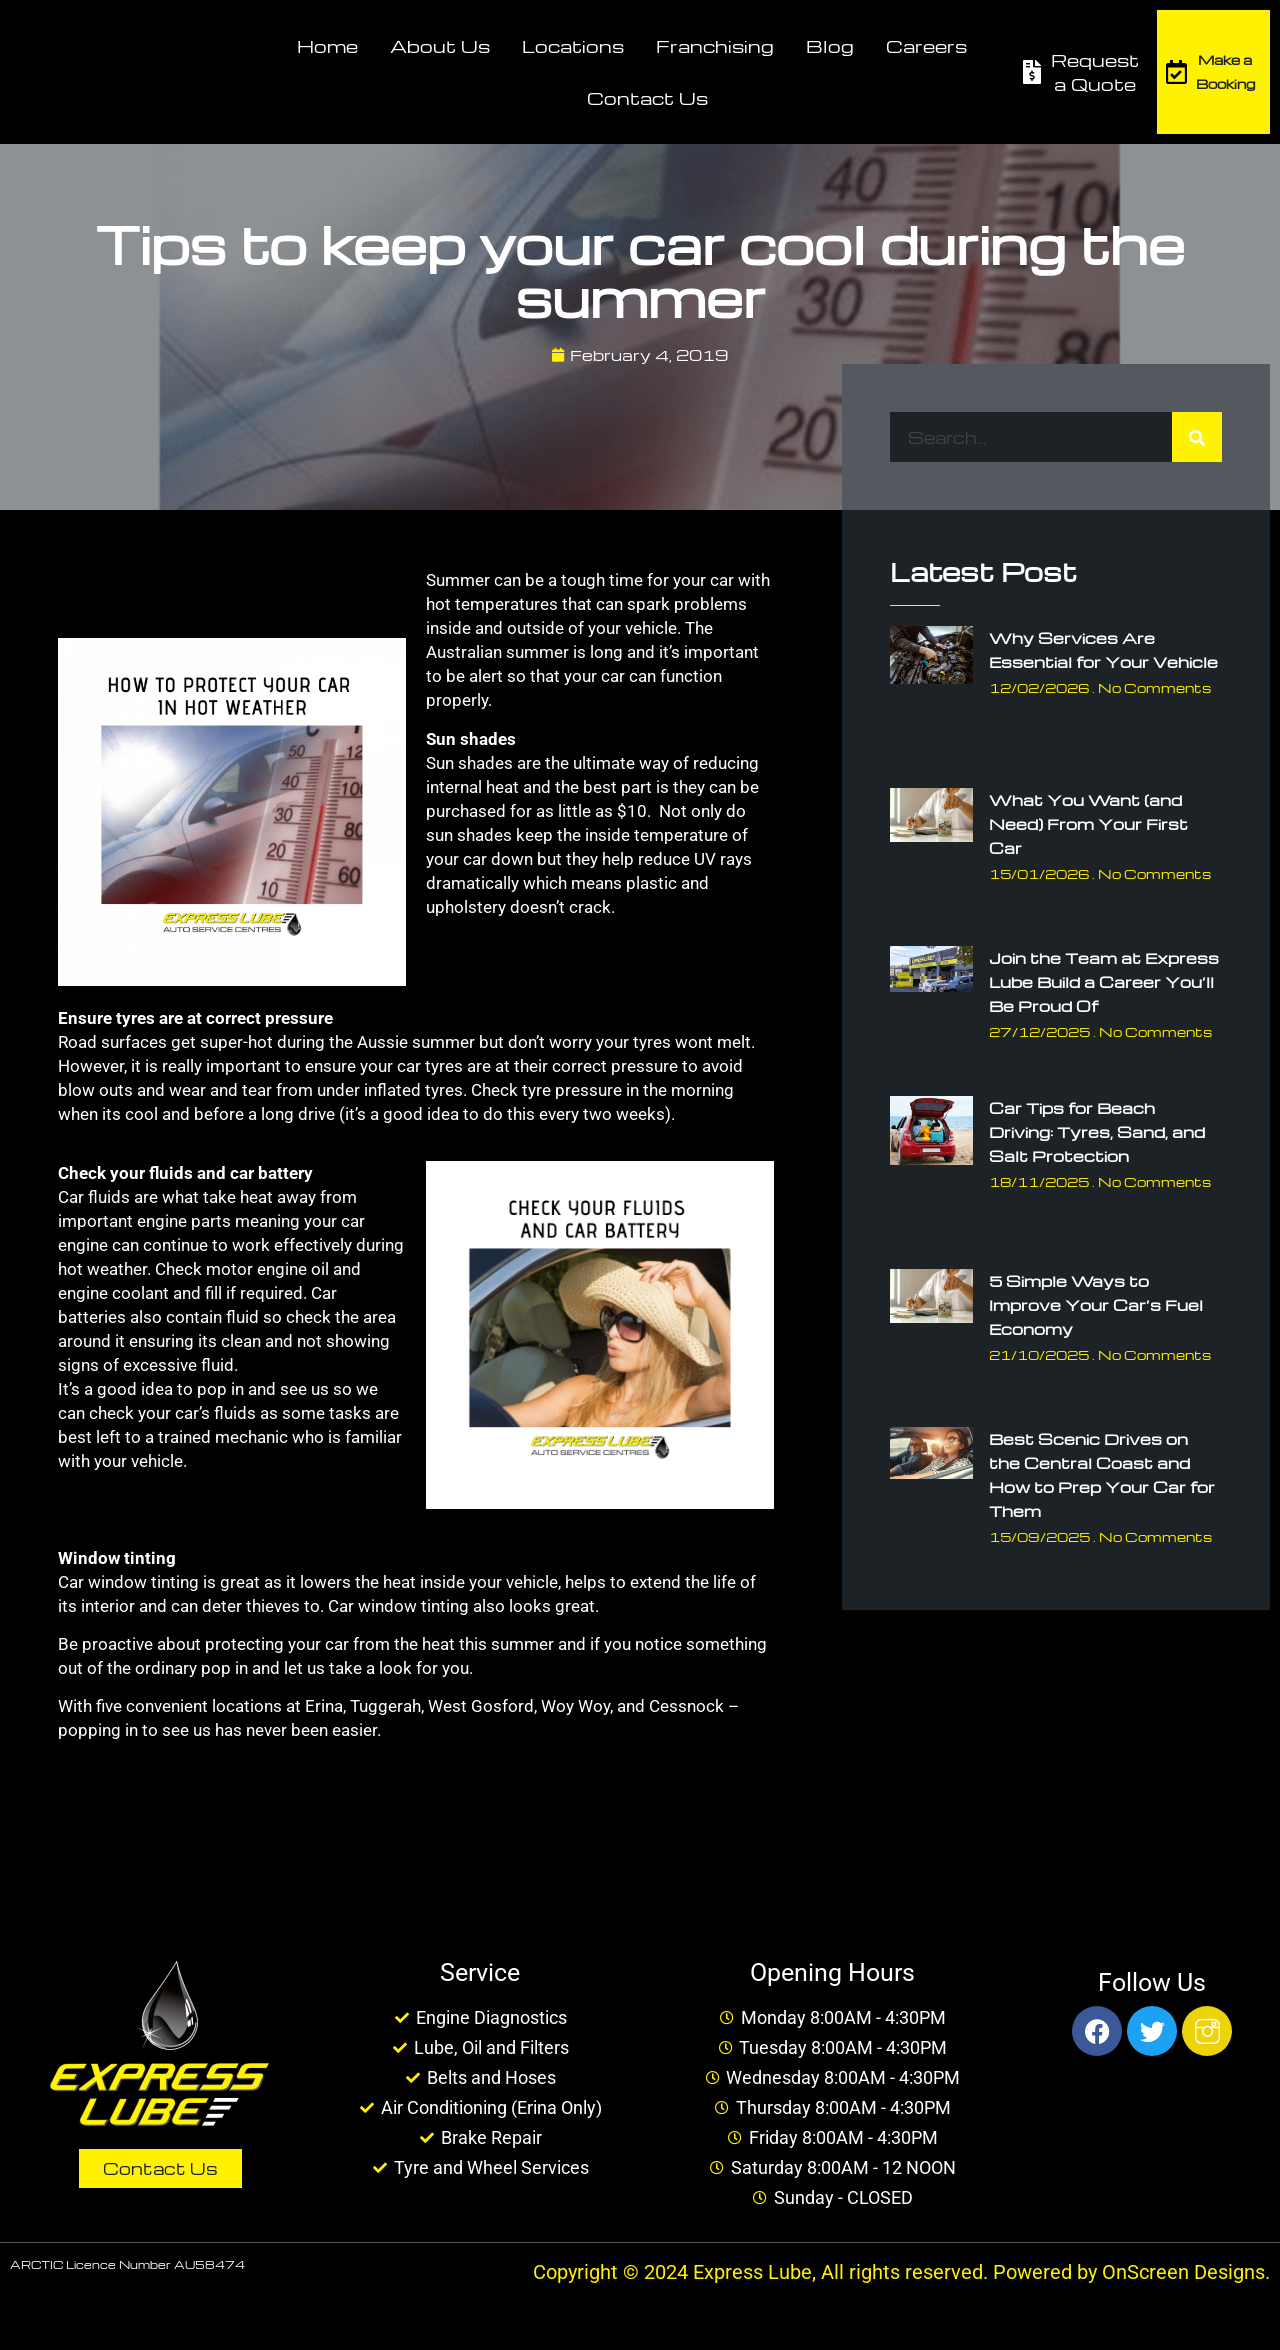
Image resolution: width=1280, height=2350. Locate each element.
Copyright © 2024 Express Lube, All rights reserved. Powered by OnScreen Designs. (901, 2272)
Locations (573, 45)
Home (327, 45)
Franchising (715, 45)
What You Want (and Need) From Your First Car (1088, 824)
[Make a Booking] (1177, 72)
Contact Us (647, 97)
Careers (926, 45)
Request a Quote (1095, 71)
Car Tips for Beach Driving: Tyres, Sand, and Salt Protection (1097, 1132)
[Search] (1197, 437)
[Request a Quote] (1032, 72)
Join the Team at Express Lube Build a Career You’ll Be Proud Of (1104, 982)
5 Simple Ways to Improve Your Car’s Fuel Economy (1096, 1305)
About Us (440, 45)
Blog (830, 45)
